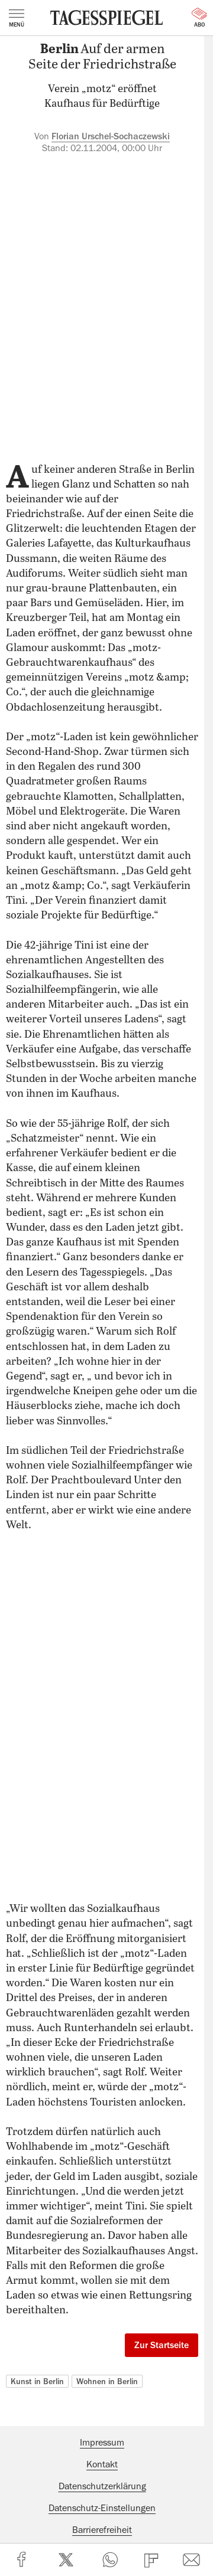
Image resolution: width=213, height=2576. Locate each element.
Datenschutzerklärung (102, 2486)
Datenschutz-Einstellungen (102, 2508)
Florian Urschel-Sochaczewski (110, 136)
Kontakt (102, 2464)
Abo (199, 18)
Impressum (102, 2442)
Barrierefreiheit (102, 2530)
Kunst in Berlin (37, 2381)
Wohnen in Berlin (107, 2381)
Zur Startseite (161, 2345)
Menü (16, 18)
